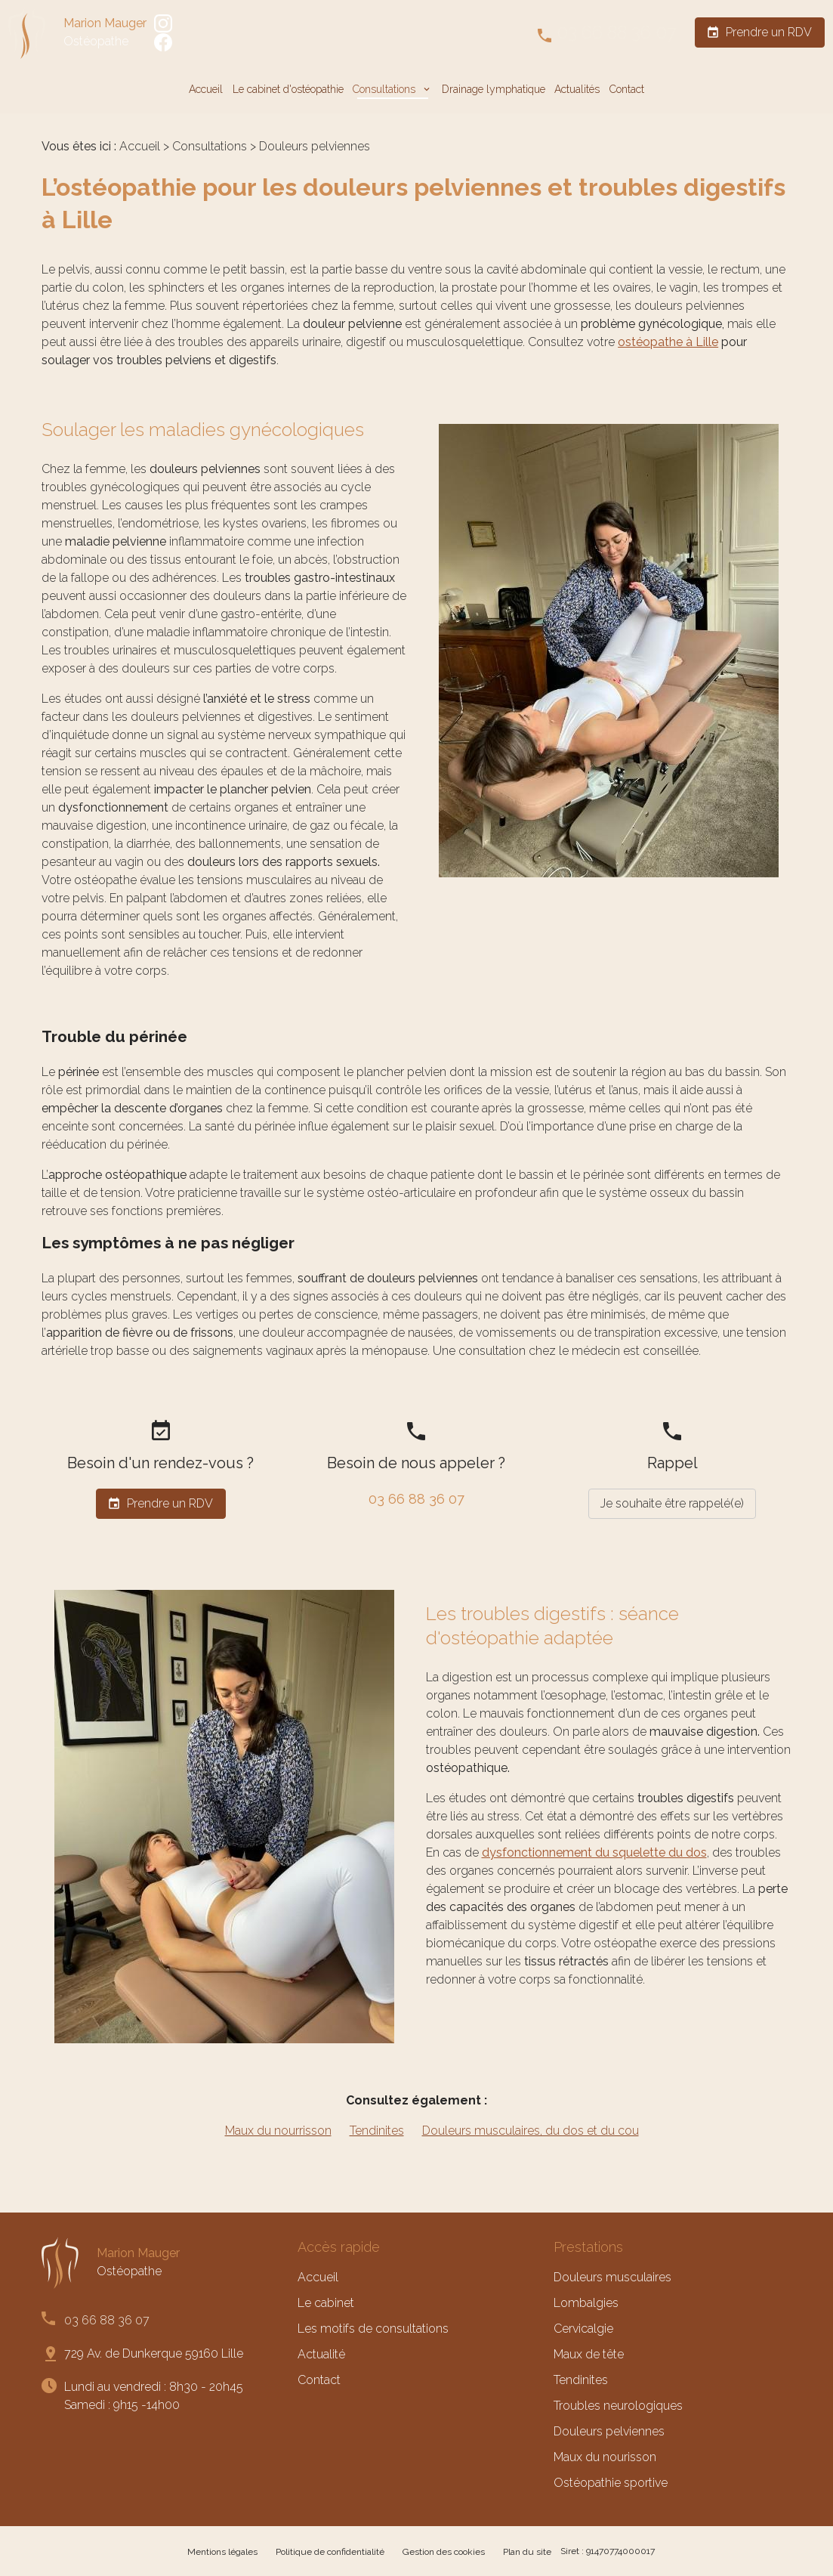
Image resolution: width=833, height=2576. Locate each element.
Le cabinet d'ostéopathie (288, 89)
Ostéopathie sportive (611, 2482)
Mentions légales (222, 2552)
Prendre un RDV (759, 32)
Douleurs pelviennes (609, 2431)
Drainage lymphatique (493, 89)
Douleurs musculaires (612, 2277)
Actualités (577, 89)
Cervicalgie (583, 2328)
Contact (626, 89)
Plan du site (527, 2552)
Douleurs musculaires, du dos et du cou (530, 2130)
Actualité (321, 2354)
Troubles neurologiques (618, 2405)
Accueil (206, 89)
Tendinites (377, 2130)
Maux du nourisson (605, 2457)
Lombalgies (586, 2303)
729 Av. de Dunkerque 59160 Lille (153, 2353)
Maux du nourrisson (278, 2130)
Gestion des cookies (444, 2552)
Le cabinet (326, 2303)
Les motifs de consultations (373, 2328)
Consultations (385, 89)
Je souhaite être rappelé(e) (672, 1503)
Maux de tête (589, 2354)
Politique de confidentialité (330, 2552)
